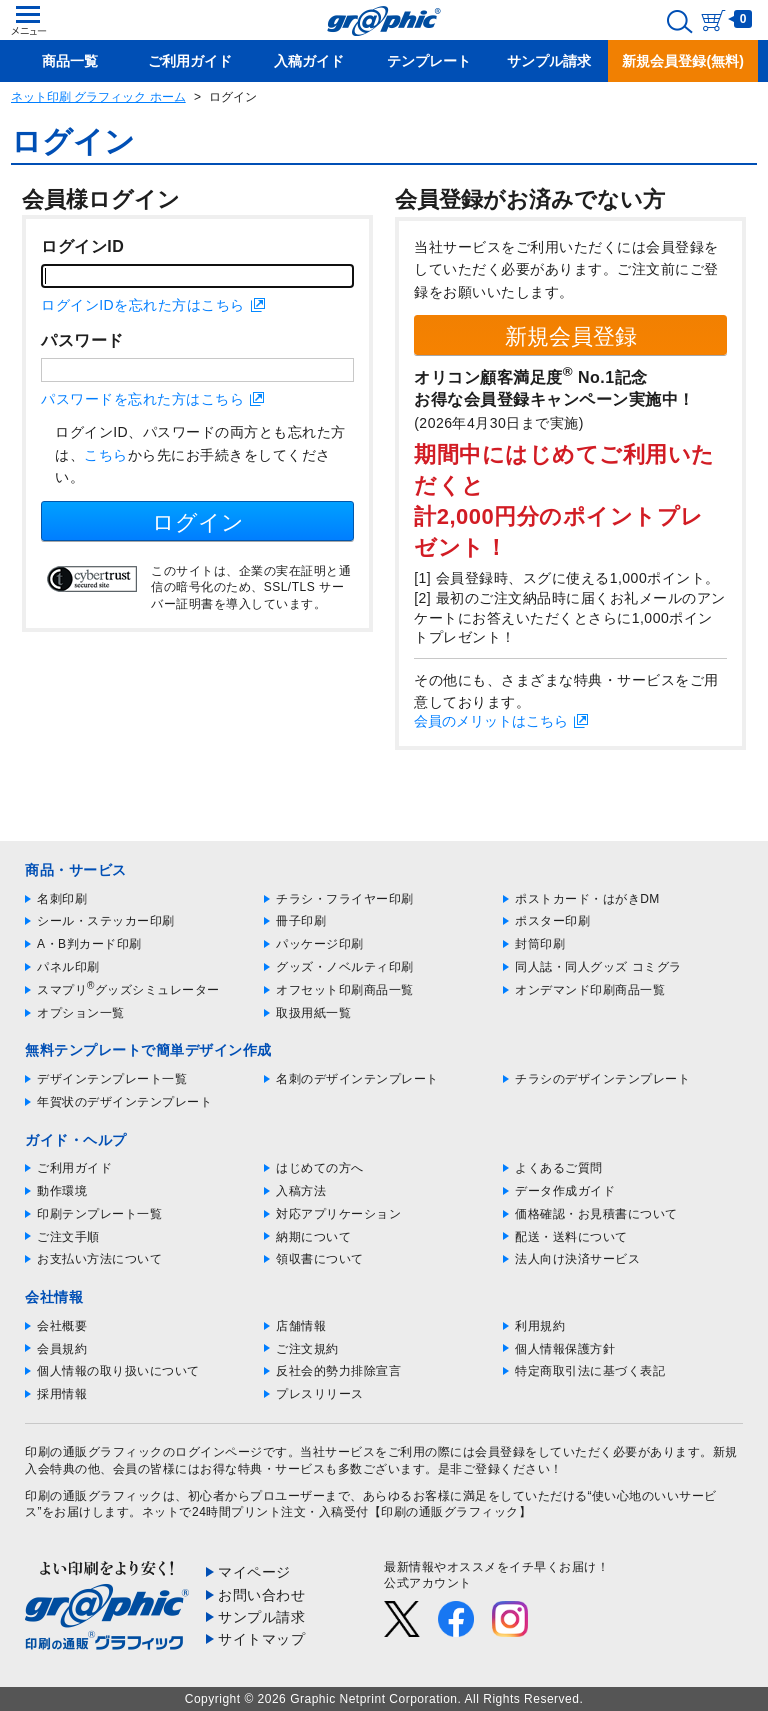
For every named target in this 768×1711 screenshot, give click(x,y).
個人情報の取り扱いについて (118, 1371)
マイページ (254, 1572)
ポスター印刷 (552, 921)
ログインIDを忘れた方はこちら (143, 305)
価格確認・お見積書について (596, 1214)
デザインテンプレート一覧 (112, 1079)
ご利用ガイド (74, 1168)
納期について (313, 1237)
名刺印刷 (62, 899)
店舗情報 (301, 1326)
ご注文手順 (68, 1237)
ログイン (198, 522)
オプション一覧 (81, 1013)
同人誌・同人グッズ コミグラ (598, 967)
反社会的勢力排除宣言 (338, 1371)
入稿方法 (301, 1191)
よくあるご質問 (559, 1168)
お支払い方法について (99, 1259)
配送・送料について (571, 1237)
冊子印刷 (301, 921)
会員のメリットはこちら (491, 721)
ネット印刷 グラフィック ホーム (98, 97)
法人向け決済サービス (577, 1259)
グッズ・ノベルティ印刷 (345, 967)
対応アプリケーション (338, 1214)
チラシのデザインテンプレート (602, 1079)
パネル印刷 (68, 967)
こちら (106, 455)
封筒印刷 (540, 944)
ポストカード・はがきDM (587, 899)
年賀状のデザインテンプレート (124, 1102)
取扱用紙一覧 (313, 1013)
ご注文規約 (307, 1349)
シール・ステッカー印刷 (106, 921)
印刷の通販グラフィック (94, 1496)
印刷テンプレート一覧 (99, 1214)
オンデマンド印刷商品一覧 (590, 990)
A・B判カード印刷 (89, 944)
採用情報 (62, 1394)
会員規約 (62, 1349)
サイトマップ (261, 1639)
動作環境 (62, 1191)
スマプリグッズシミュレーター (128, 990)
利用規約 (540, 1326)
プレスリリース (320, 1394)
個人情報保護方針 (565, 1349)
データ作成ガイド (565, 1191)
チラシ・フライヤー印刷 (345, 899)
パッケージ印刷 (320, 944)
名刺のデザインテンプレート (357, 1079)
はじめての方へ (320, 1168)
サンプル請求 (261, 1617)
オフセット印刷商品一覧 (345, 990)
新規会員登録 (571, 336)
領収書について (320, 1259)
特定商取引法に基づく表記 (590, 1371)
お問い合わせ (261, 1595)
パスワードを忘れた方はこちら (142, 399)
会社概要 (62, 1326)
